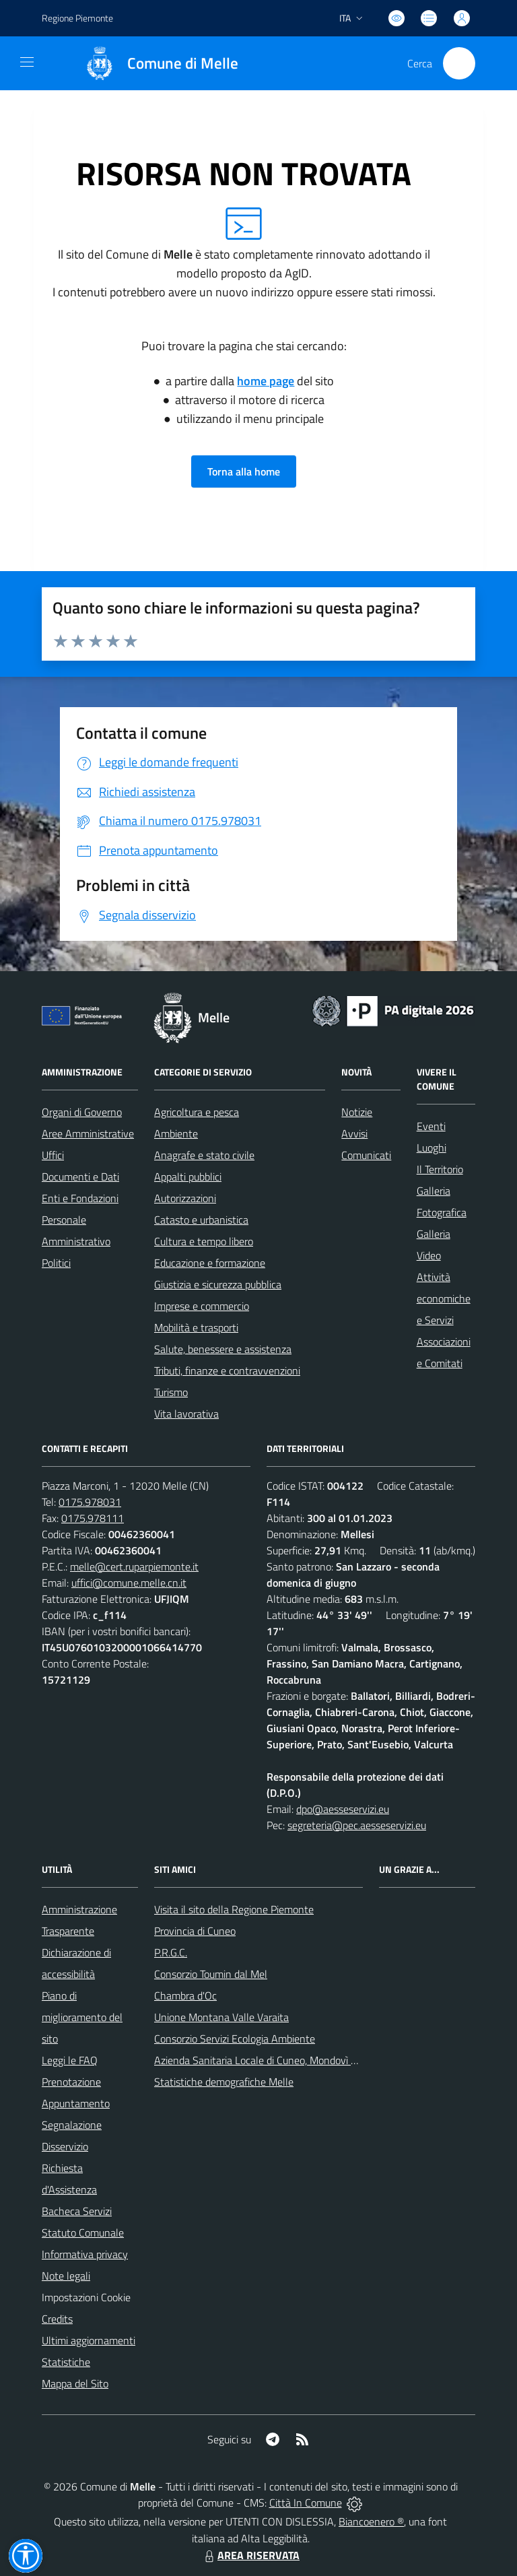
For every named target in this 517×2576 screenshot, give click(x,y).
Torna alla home (243, 471)
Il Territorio (440, 1169)
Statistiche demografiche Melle (224, 2082)
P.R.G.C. (170, 1952)
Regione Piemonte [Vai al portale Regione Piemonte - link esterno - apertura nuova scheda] (77, 18)
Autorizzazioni (185, 1198)
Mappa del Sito (75, 2383)
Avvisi (354, 1133)
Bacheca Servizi (77, 2211)
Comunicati (366, 1155)
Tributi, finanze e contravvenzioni (227, 1370)
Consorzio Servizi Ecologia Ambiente (234, 2038)
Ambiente (176, 1133)
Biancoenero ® (371, 2521)
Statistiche (66, 2362)
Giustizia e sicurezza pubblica (217, 1284)
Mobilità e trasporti (196, 1327)
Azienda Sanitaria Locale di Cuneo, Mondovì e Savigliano (279, 2060)
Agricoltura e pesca (196, 1112)
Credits (57, 2319)
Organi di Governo (82, 1112)
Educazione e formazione (209, 1263)
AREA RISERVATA (250, 2555)
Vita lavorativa (186, 1414)
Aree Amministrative (88, 1133)
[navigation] (27, 62)
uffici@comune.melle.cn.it (128, 1583)
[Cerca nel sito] (459, 63)
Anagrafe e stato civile (204, 1155)
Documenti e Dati (80, 1176)
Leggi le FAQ (70, 2060)
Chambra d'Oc (185, 1995)
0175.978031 (90, 1502)
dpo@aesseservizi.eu (342, 1809)
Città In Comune (305, 2503)
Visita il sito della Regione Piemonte (234, 1909)
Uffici (53, 1155)
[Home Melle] (155, 63)
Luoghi (431, 1148)
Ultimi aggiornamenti (88, 2340)
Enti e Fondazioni (80, 1198)
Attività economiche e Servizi (444, 1298)
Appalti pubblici (187, 1176)
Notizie (356, 1112)
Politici (56, 1263)
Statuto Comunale (83, 2232)
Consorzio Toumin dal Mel (210, 1974)
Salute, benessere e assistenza (222, 1349)
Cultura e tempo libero (203, 1241)
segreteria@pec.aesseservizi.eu (356, 1825)
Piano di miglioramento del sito (82, 2017)
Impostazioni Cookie (86, 2297)
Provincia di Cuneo (195, 1931)
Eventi (431, 1126)
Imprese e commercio (201, 1306)
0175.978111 (92, 1518)
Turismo (171, 1392)
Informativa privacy (85, 2254)
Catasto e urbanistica (201, 1220)
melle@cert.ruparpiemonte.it (134, 1566)
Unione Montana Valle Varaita (221, 2017)
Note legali (66, 2276)
